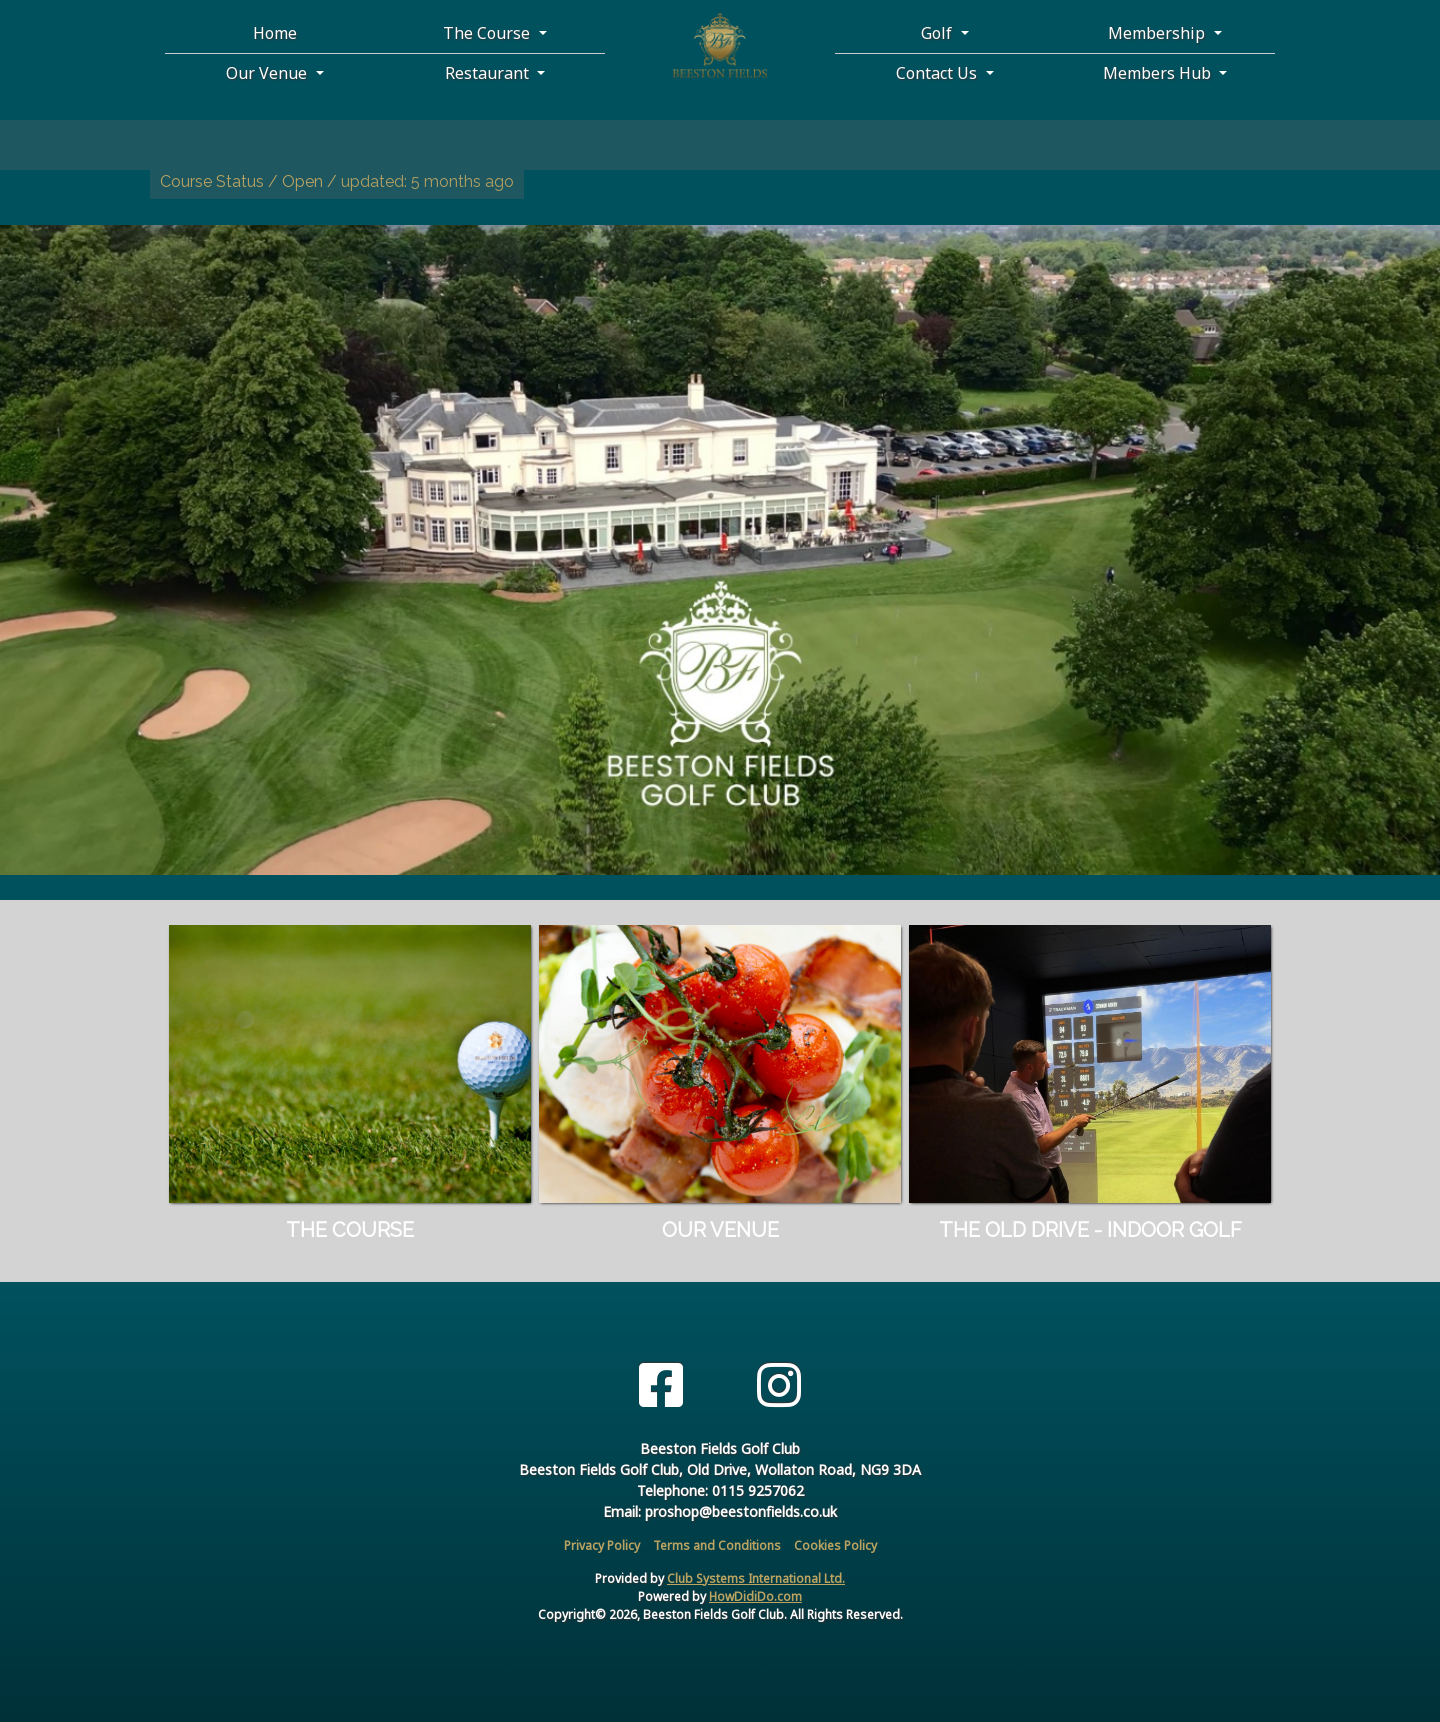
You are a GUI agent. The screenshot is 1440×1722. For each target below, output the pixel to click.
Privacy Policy (602, 1545)
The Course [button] (488, 33)
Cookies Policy (835, 1545)
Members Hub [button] (1159, 73)
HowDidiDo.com (755, 1596)
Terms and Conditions (717, 1545)
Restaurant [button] (489, 73)
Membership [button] (1158, 33)
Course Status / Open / (337, 181)
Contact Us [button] (938, 73)
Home (275, 33)
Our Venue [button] (268, 73)
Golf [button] (938, 33)
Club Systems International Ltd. (756, 1578)
